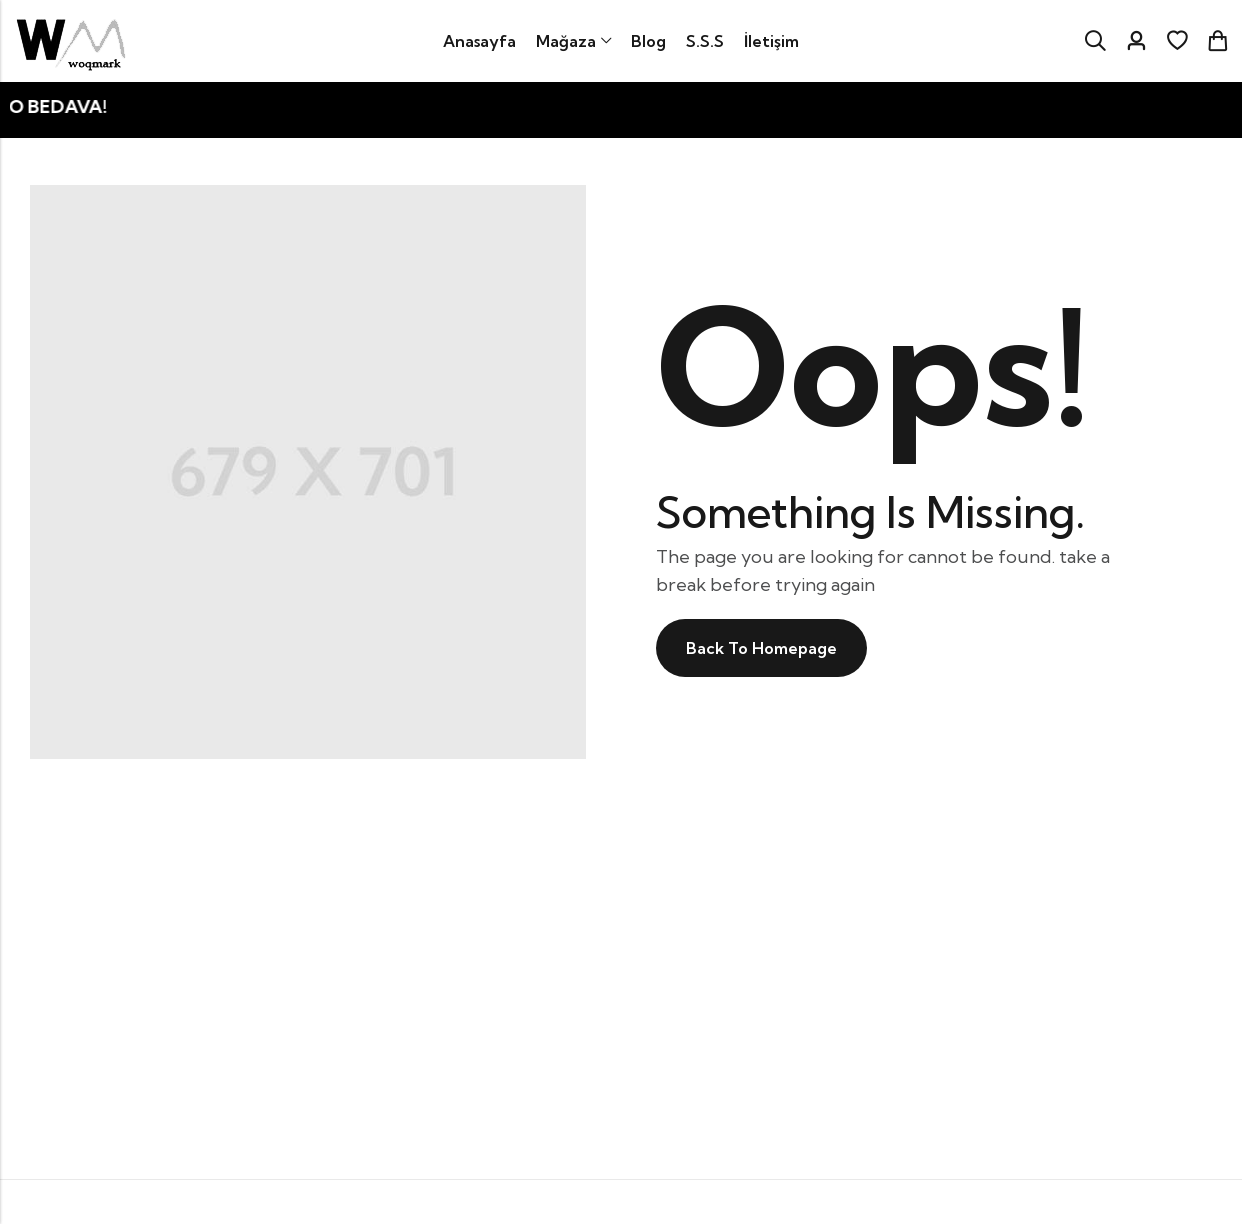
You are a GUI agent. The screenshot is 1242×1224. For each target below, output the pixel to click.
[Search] (1095, 41)
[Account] (1136, 41)
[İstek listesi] (1177, 41)
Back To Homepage (761, 648)
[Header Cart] (1217, 41)
